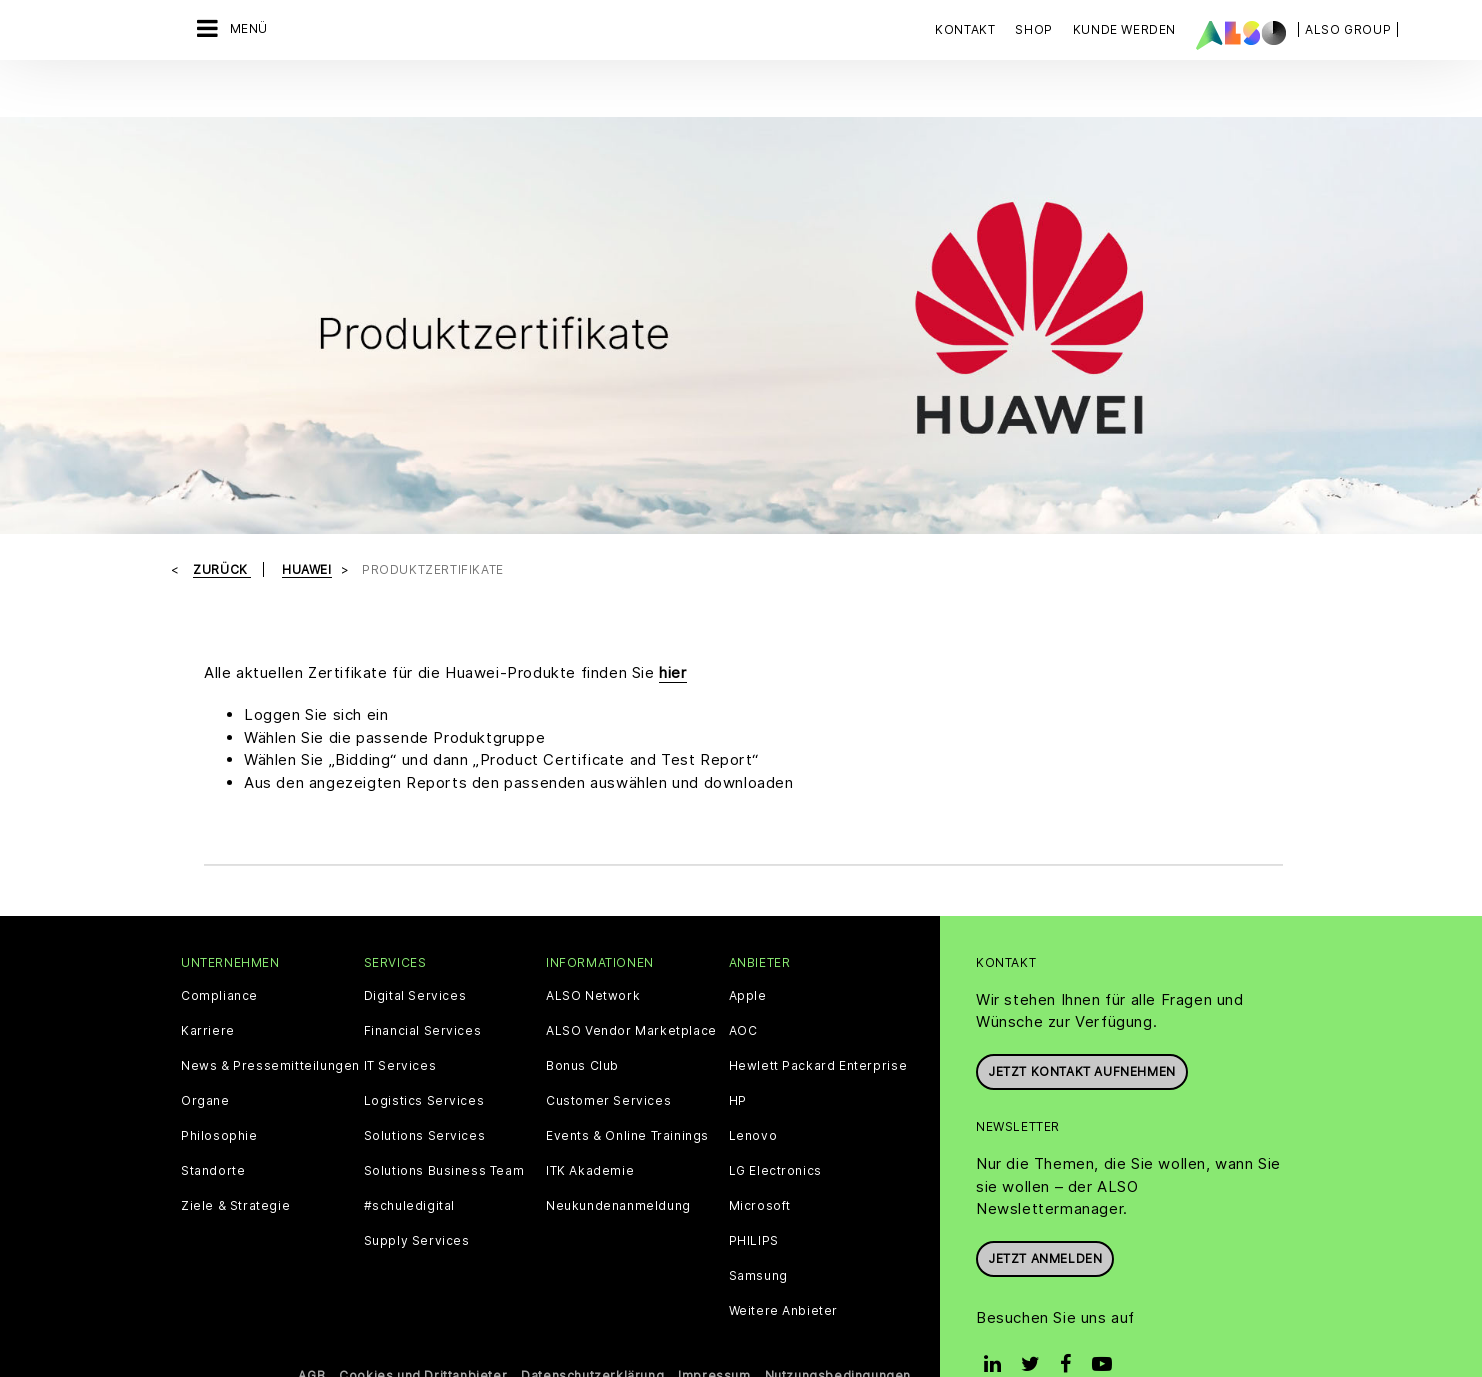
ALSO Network (593, 954)
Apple (748, 954)
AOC (743, 989)
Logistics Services (424, 1059)
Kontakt (965, 29)
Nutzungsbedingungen (838, 1333)
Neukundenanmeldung (618, 1164)
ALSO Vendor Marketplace (631, 989)
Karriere (208, 989)
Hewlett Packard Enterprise (818, 1024)
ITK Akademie (590, 1129)
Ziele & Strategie (235, 1164)
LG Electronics (775, 1129)
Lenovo (753, 1094)
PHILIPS (754, 1199)
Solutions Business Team (444, 1129)
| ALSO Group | (1348, 29)
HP (738, 1059)
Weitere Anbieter (784, 1269)
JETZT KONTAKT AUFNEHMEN (1082, 1029)
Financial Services (423, 989)
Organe (205, 1059)
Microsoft (760, 1164)
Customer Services (608, 1059)
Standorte (213, 1129)
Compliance (219, 954)
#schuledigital (409, 1164)
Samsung (758, 1234)
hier (672, 629)
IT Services (400, 1024)
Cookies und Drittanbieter (423, 1333)
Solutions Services (425, 1094)
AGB (311, 1333)
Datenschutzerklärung (592, 1333)
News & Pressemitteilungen (270, 1024)
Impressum (714, 1333)
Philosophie (219, 1094)
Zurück (222, 527)
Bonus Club (582, 1024)
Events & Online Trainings (627, 1094)
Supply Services (417, 1199)
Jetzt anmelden (1045, 1215)
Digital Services (415, 954)
